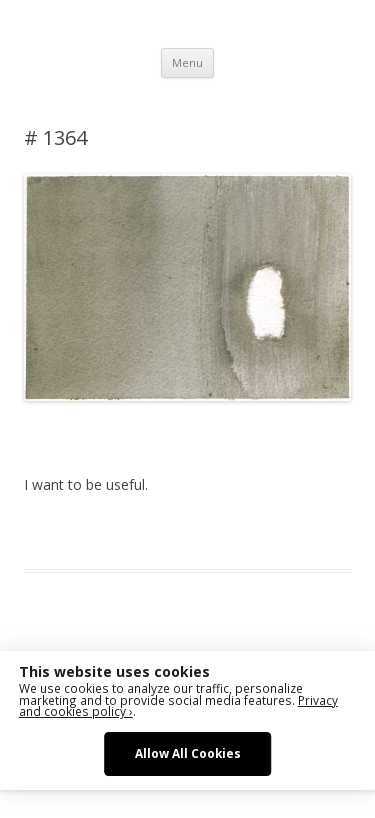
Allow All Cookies (188, 753)
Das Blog (201, 533)
